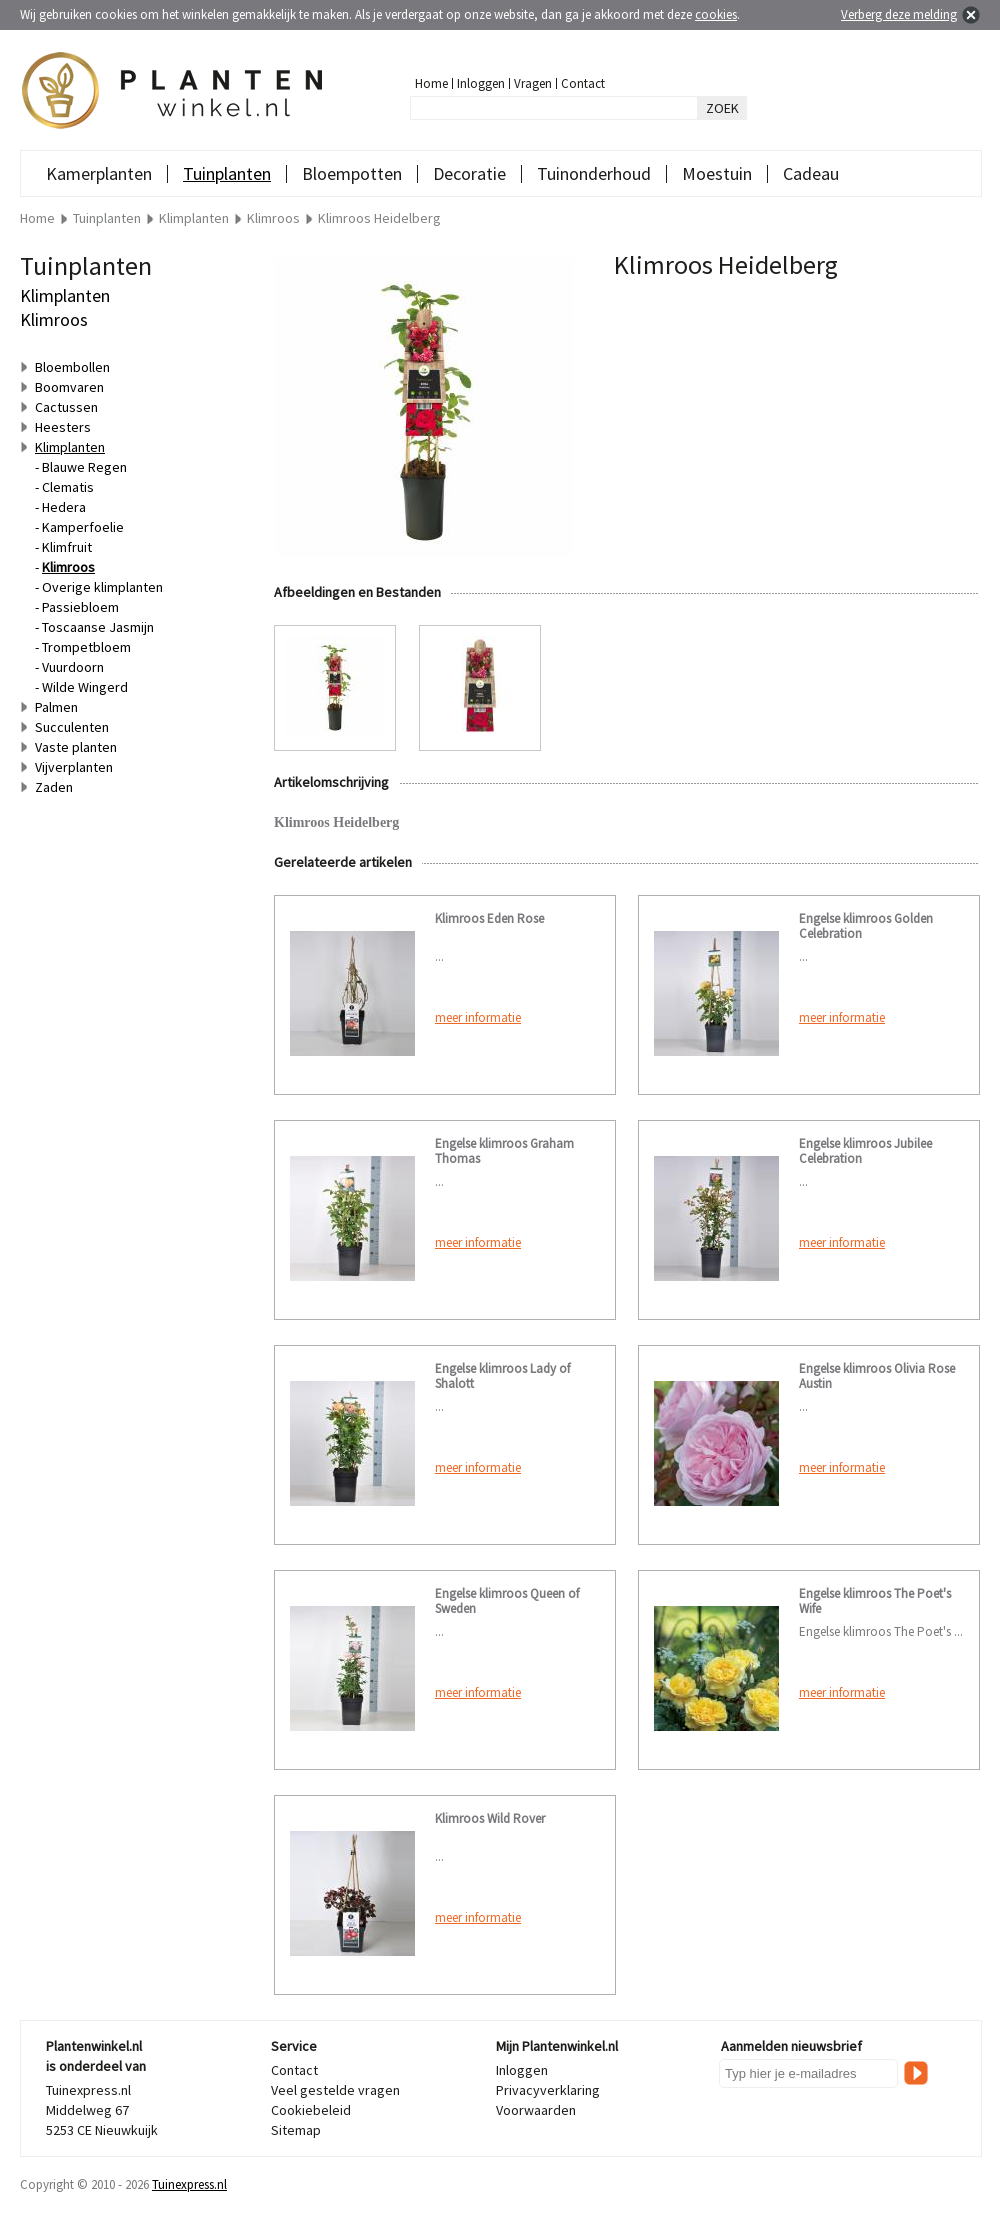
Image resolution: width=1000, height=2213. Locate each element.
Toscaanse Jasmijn (98, 627)
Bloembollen (72, 367)
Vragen (533, 83)
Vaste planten (76, 747)
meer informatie (478, 1017)
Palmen (56, 707)
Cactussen (66, 407)
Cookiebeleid (311, 2110)
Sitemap (296, 2130)
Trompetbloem (86, 647)
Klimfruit (67, 547)
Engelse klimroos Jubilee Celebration (865, 1151)
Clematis (68, 487)
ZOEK (722, 108)
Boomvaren (69, 387)
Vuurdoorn (73, 667)
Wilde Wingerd (85, 687)
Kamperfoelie (83, 527)
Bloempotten (352, 173)
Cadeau (811, 173)
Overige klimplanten (102, 587)
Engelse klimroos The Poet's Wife (875, 1601)
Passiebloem (80, 607)
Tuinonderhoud (594, 173)
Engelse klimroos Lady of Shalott (502, 1376)
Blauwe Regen (84, 467)
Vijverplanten (74, 767)
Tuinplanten (227, 173)
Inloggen (481, 83)
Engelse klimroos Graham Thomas (504, 1151)
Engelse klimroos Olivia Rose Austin (877, 1376)
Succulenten (72, 727)
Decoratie (469, 173)
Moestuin (717, 173)
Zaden (54, 787)
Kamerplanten (99, 173)
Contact (583, 83)
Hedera (64, 507)
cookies (716, 14)
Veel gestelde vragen (335, 2090)
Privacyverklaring (548, 2090)
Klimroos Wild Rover (490, 1818)
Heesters (63, 427)
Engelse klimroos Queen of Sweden (507, 1601)
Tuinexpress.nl (189, 2184)
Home (431, 83)
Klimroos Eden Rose (489, 918)
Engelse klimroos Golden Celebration (866, 926)
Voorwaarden (536, 2110)
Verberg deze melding (899, 14)
